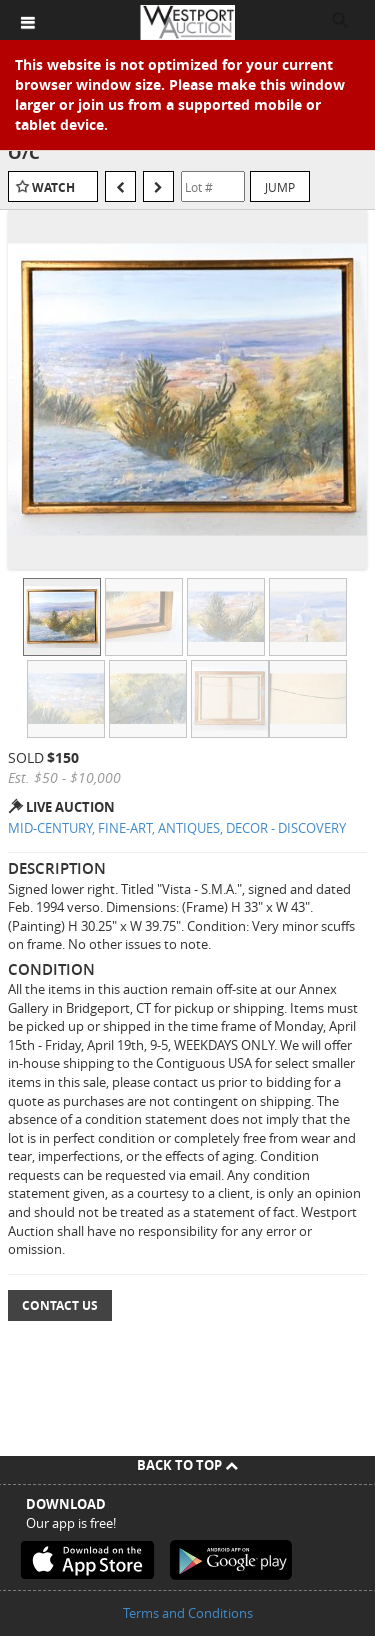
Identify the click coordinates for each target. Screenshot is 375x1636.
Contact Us (60, 1305)
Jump (280, 187)
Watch (53, 187)
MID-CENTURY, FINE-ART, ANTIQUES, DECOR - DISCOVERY (177, 828)
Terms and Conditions (188, 1613)
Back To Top (187, 1465)
